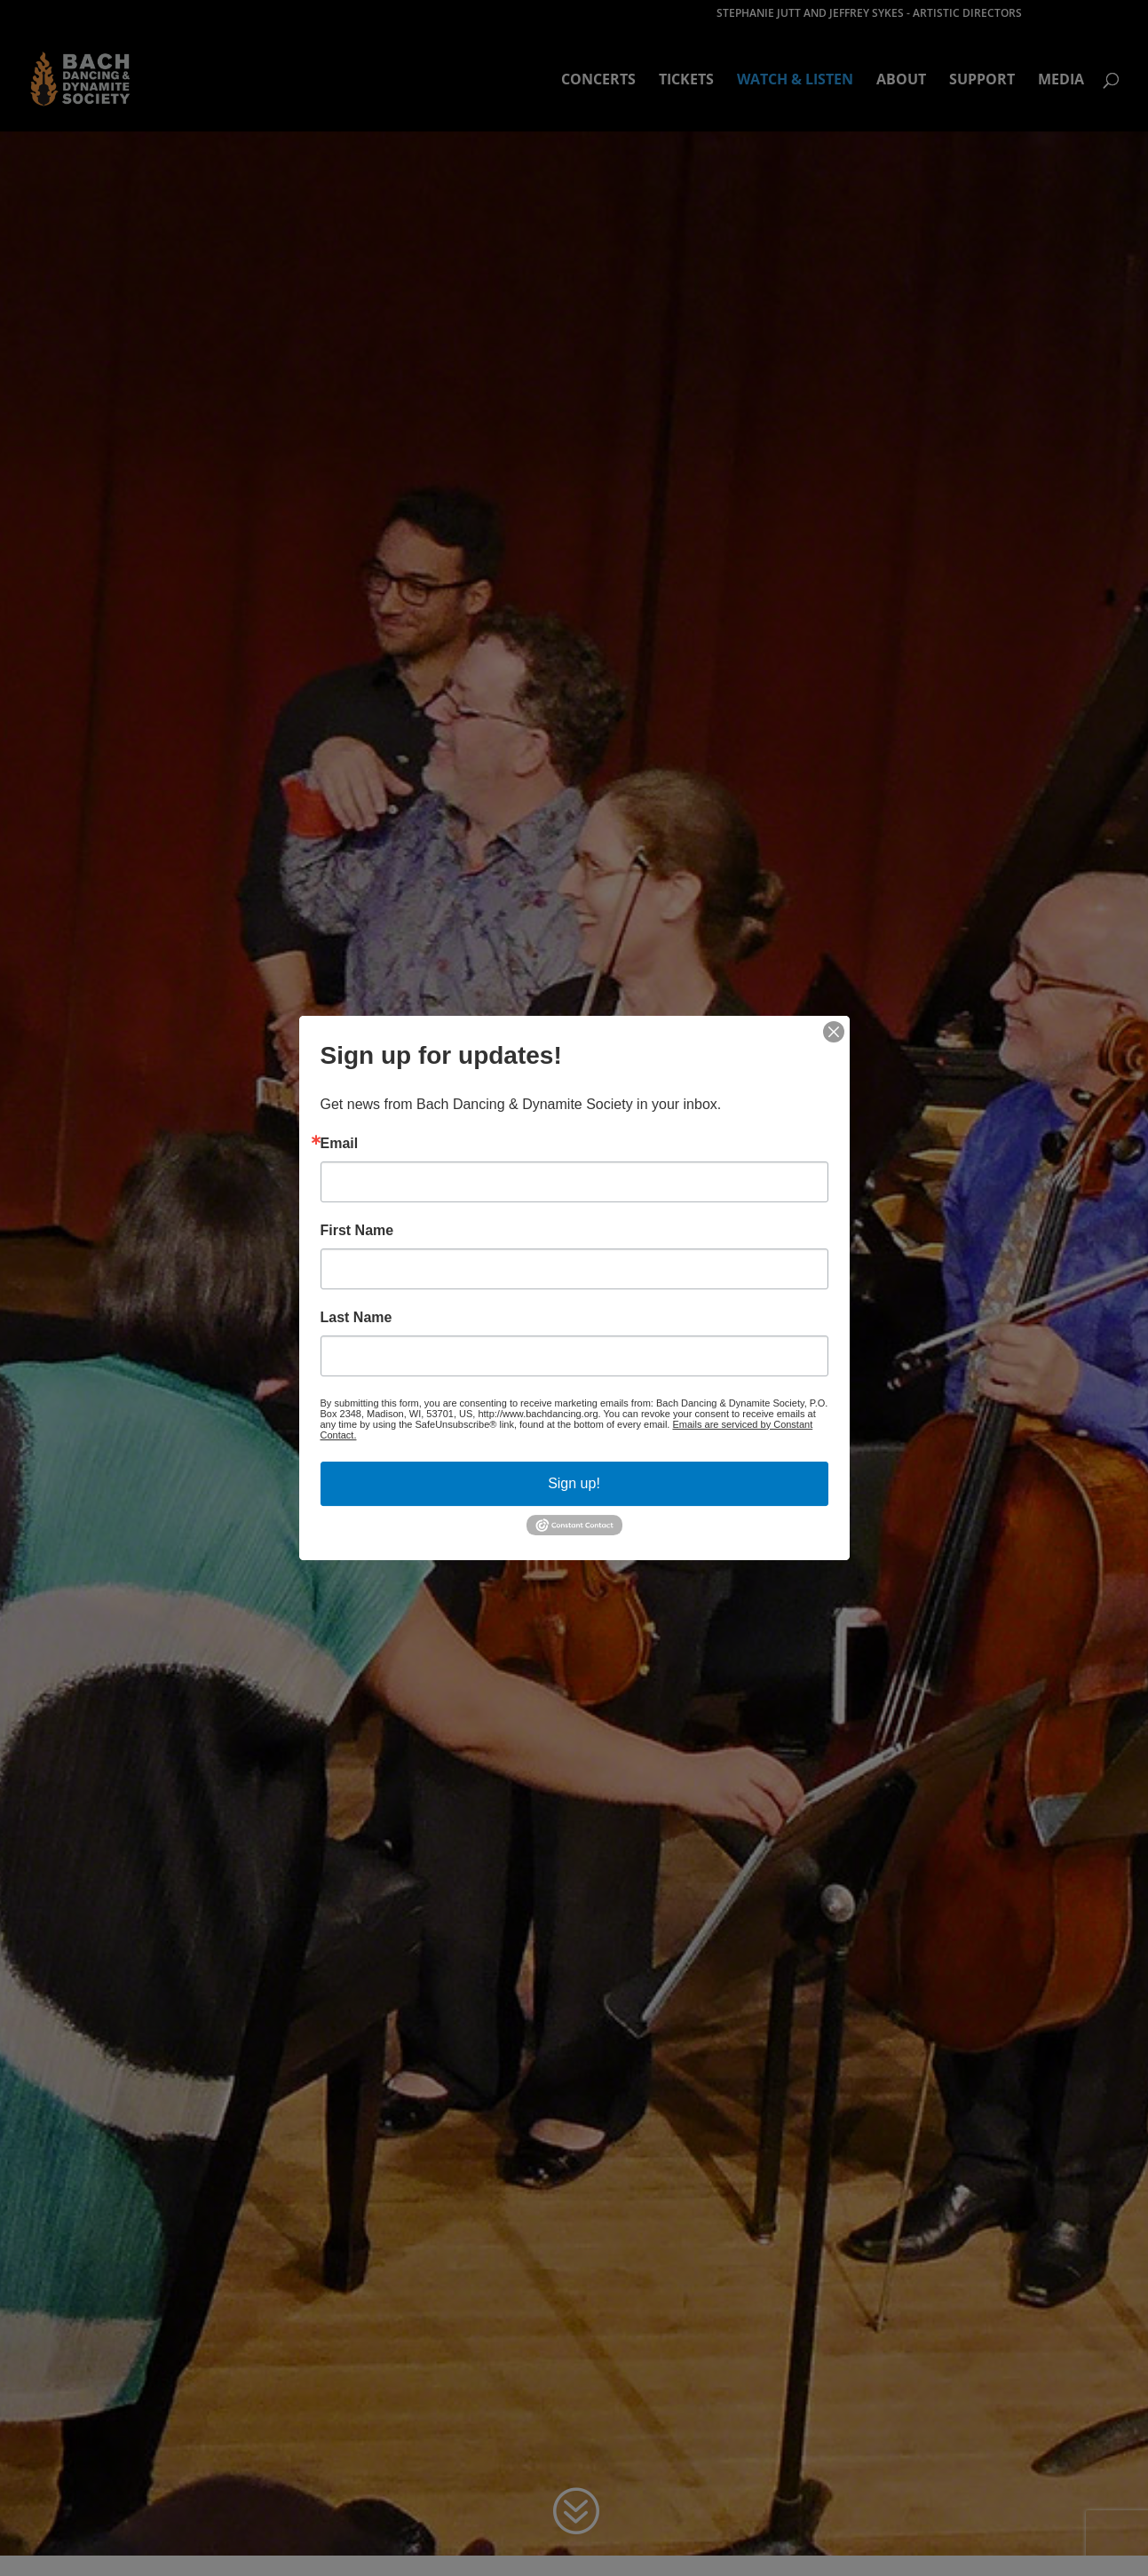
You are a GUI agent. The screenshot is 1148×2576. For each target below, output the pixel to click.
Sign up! (574, 1483)
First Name (357, 1231)
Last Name (356, 1318)
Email (340, 1144)
